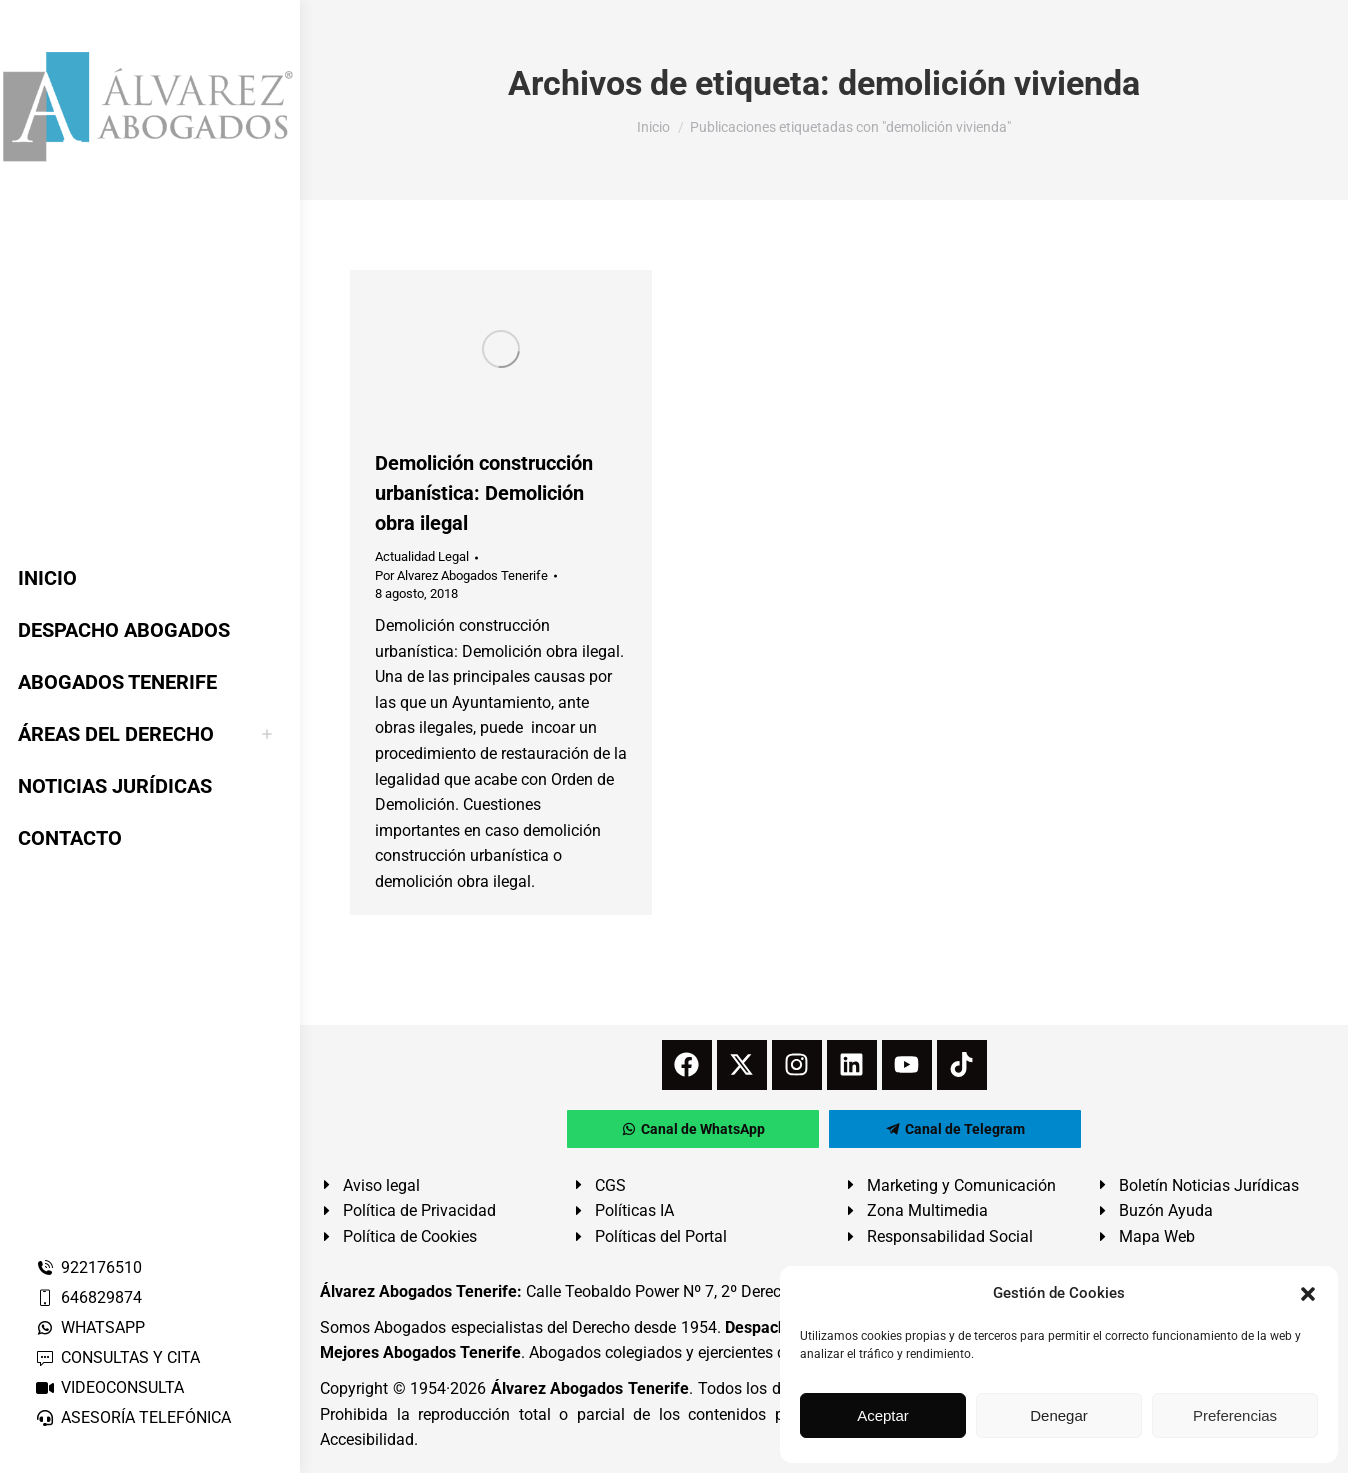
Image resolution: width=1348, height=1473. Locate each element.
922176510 (88, 1267)
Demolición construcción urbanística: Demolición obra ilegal (484, 493)
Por (461, 575)
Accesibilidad (367, 1439)
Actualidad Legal (422, 556)
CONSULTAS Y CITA (117, 1357)
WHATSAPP (90, 1327)
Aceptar (883, 1415)
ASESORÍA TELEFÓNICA (133, 1417)
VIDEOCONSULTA (109, 1387)
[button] (1308, 1294)
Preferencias (1235, 1415)
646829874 (88, 1297)
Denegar (1059, 1415)
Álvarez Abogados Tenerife (590, 1388)
